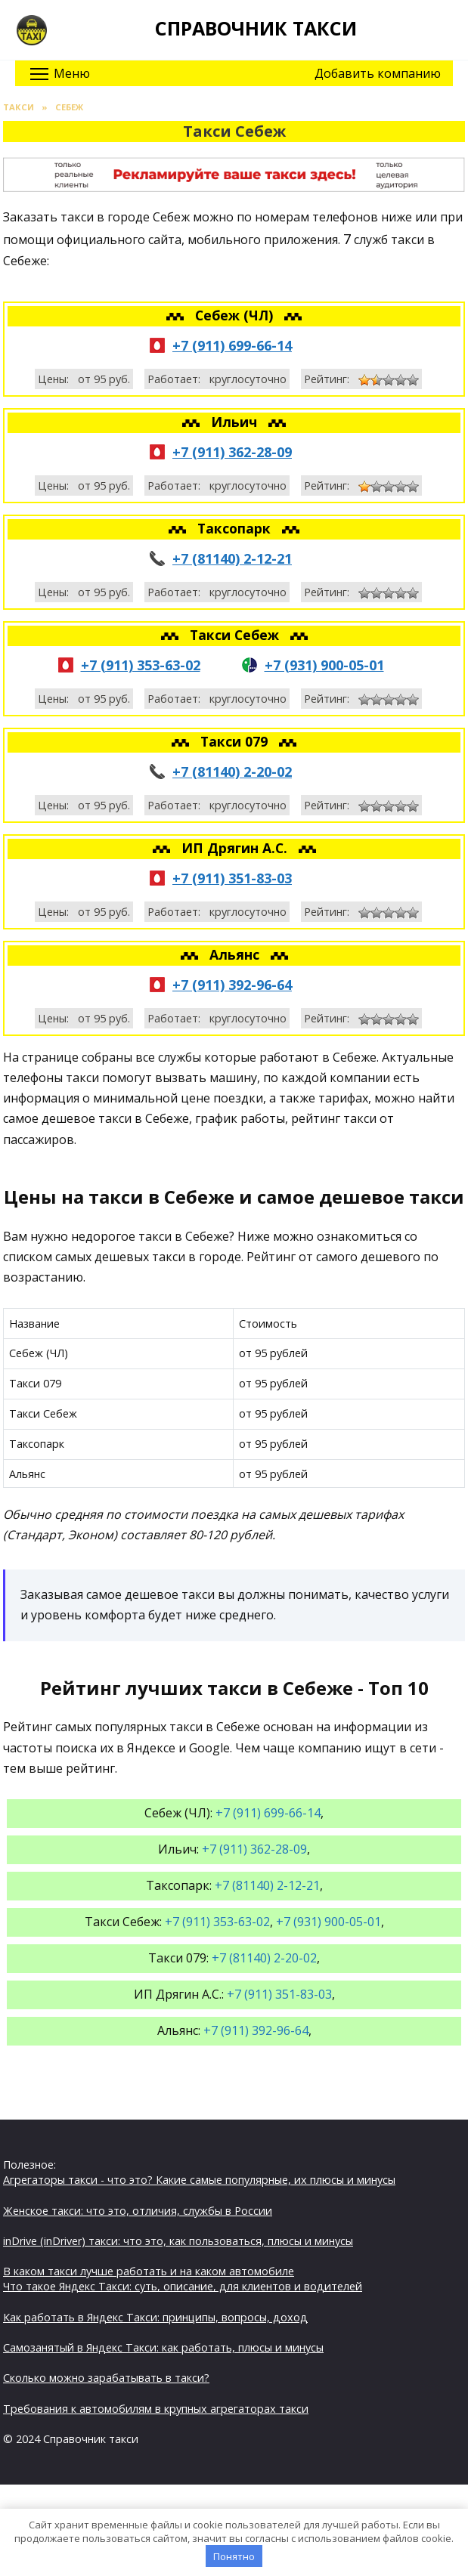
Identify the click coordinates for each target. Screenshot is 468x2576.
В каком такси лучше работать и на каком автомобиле (148, 2271)
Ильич (236, 422)
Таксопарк (235, 528)
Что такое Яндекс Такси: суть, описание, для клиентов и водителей (182, 2286)
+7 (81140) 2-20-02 (232, 771)
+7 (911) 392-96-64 (232, 985)
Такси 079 (235, 741)
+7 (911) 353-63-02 (140, 665)
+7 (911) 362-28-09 (232, 452)
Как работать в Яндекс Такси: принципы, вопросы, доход (155, 2317)
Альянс (236, 954)
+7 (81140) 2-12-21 (232, 558)
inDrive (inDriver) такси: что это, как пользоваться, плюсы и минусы (178, 2241)
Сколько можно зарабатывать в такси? (106, 2377)
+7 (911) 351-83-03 (232, 878)
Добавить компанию (378, 73)
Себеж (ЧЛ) (236, 315)
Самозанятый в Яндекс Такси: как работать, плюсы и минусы (163, 2347)
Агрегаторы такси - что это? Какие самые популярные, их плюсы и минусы (199, 2179)
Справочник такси (256, 28)
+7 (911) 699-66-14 (232, 345)
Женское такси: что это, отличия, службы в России (137, 2210)
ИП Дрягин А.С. (236, 848)
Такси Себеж (236, 635)
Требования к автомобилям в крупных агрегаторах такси (155, 2408)
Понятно (234, 2556)
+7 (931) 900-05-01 (324, 665)
